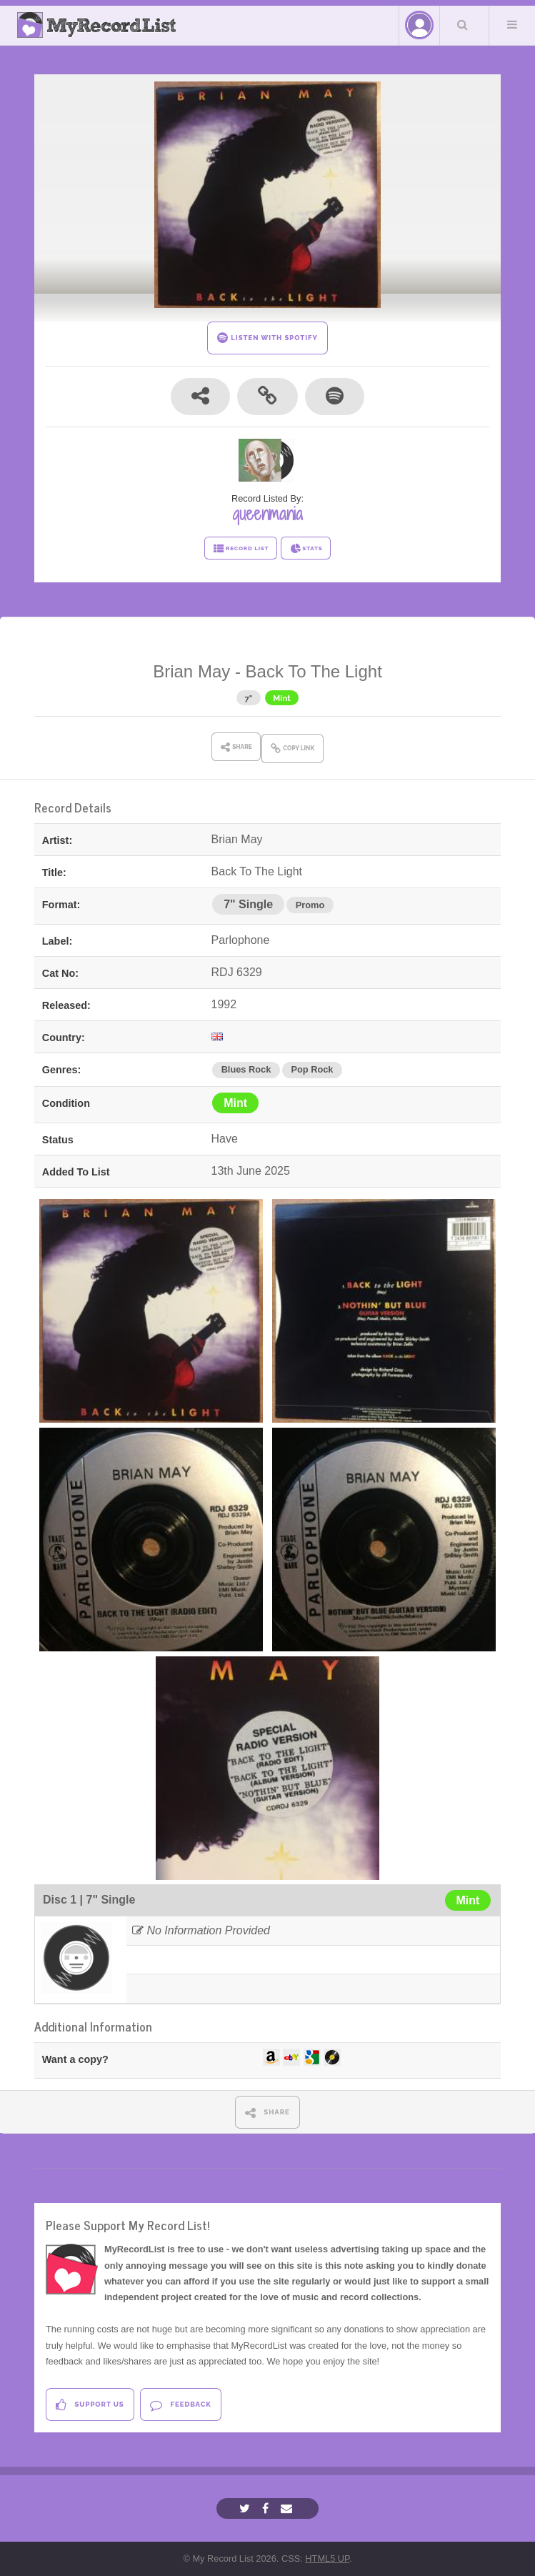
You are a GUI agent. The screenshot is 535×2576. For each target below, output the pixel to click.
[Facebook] (267, 2508)
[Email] (288, 2508)
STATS (306, 549)
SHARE (267, 2113)
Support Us (90, 2405)
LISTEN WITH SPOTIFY (267, 338)
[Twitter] (246, 2508)
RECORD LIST (241, 549)
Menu (512, 24)
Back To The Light (314, 671)
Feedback (180, 2405)
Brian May (191, 671)
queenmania (267, 513)
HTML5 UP (327, 2558)
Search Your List (463, 24)
